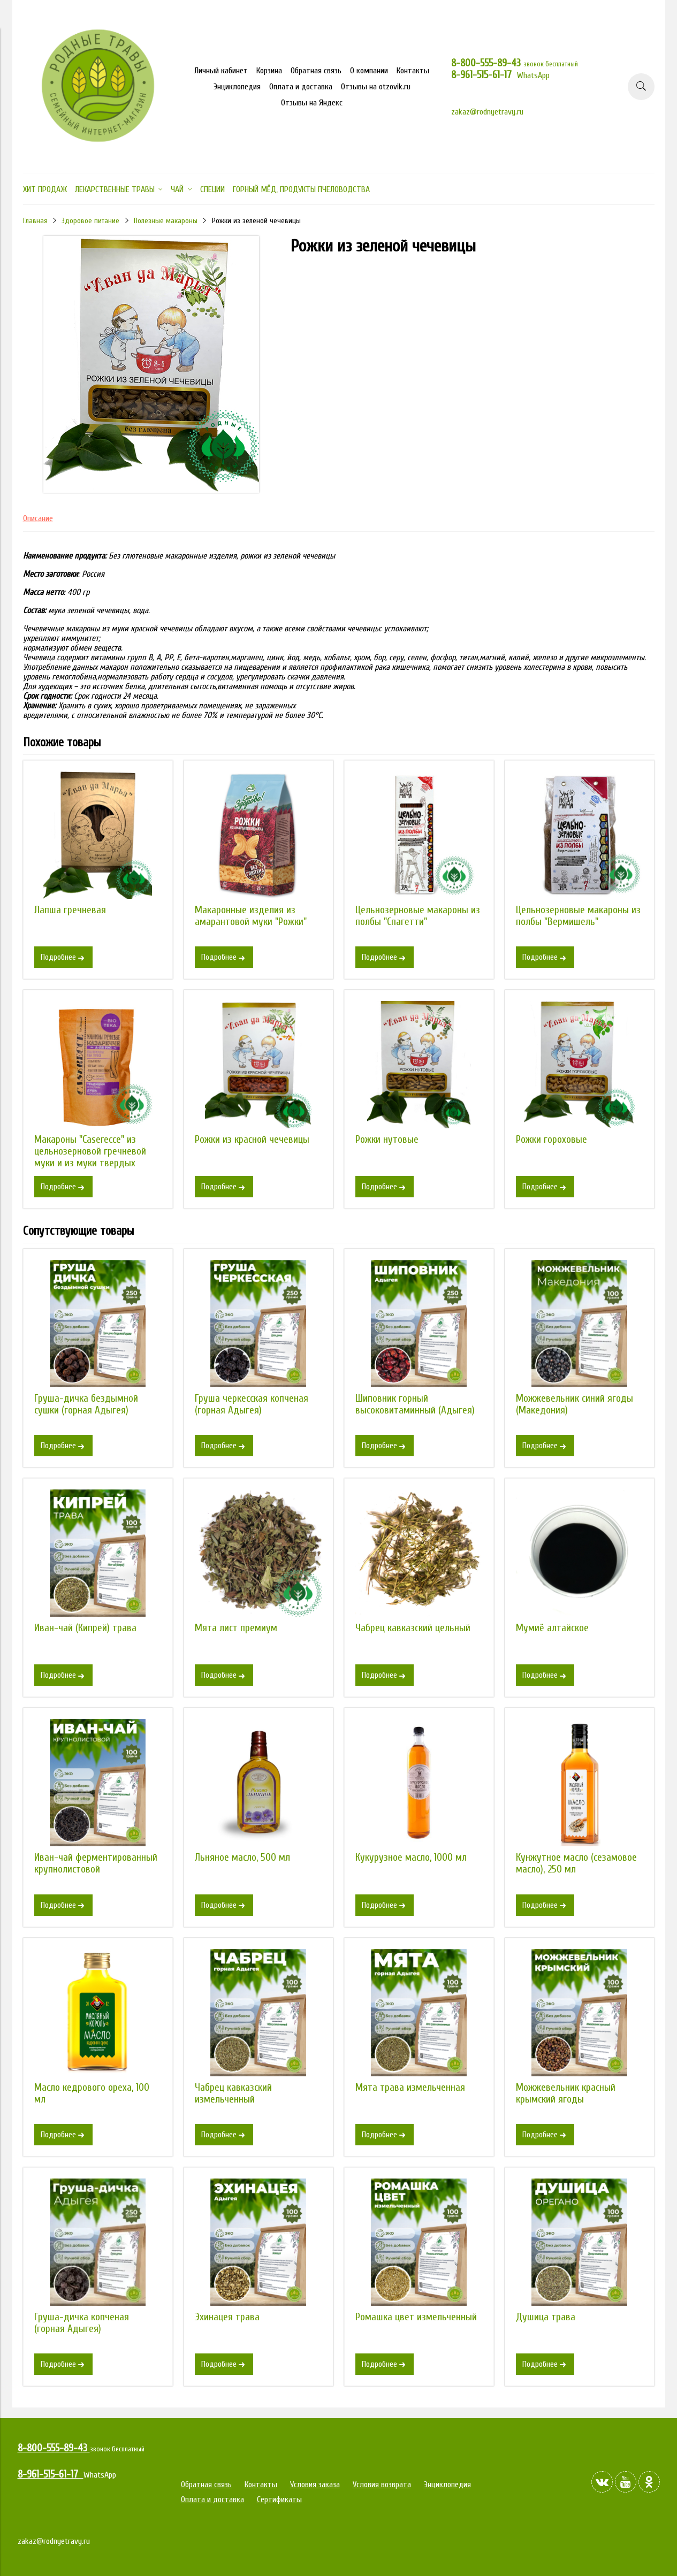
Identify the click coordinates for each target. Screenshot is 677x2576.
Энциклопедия (237, 86)
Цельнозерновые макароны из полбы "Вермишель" (578, 916)
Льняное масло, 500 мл (242, 1857)
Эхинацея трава (227, 2317)
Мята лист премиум (236, 1628)
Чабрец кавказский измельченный (233, 2093)
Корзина (269, 70)
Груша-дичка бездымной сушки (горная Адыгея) (86, 1404)
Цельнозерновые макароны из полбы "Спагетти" (417, 916)
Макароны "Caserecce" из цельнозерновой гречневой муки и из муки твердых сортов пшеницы (90, 1157)
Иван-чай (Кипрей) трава (85, 1628)
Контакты (413, 70)
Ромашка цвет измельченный (416, 2317)
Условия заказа (315, 2484)
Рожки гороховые (551, 1139)
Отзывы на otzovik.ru (375, 86)
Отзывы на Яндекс (312, 103)
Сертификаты (279, 2499)
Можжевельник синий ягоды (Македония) (574, 1404)
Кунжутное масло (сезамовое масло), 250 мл (576, 1863)
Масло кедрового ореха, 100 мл (91, 2093)
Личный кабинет (221, 70)
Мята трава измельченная (410, 2087)
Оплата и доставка (300, 86)
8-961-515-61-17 (484, 75)
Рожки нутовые (387, 1139)
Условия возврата (382, 2484)
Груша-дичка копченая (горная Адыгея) (81, 2323)
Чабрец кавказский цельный (412, 1628)
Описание (38, 518)
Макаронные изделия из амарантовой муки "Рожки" (251, 916)
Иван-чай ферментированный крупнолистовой (95, 1863)
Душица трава (545, 2317)
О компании (369, 70)
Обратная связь (316, 70)
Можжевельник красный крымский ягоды (565, 2093)
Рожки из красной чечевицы (252, 1139)
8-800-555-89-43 (487, 63)
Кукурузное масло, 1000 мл (411, 1857)
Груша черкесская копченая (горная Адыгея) (251, 1404)
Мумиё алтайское (552, 1628)
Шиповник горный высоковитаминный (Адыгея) (415, 1404)
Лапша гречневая (70, 910)
